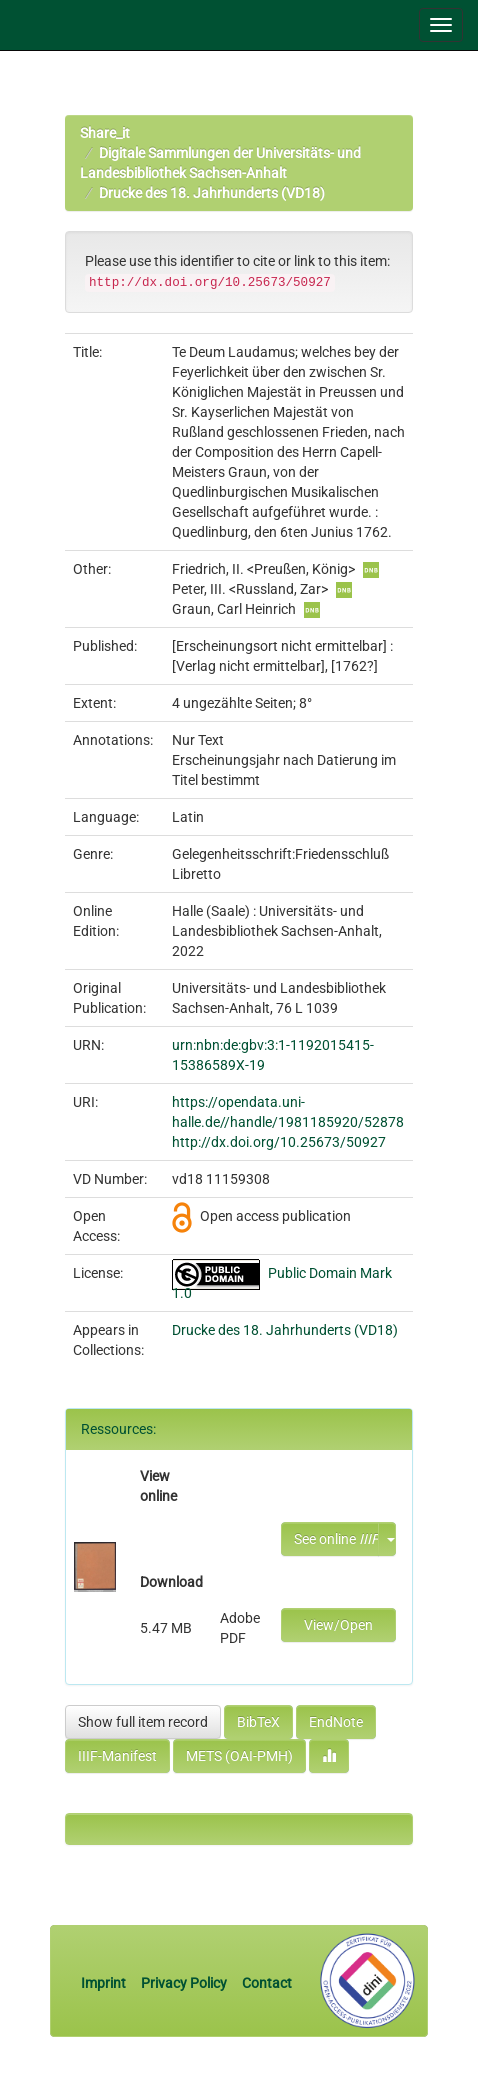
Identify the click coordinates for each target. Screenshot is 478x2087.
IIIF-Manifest (117, 1756)
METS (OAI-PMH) (239, 1756)
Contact (267, 1983)
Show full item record (143, 1722)
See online (336, 1539)
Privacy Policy (184, 1983)
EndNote (336, 1722)
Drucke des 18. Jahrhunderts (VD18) (212, 193)
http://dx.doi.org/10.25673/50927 (279, 1142)
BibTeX (258, 1722)
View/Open (338, 1625)
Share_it (105, 133)
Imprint (105, 1983)
